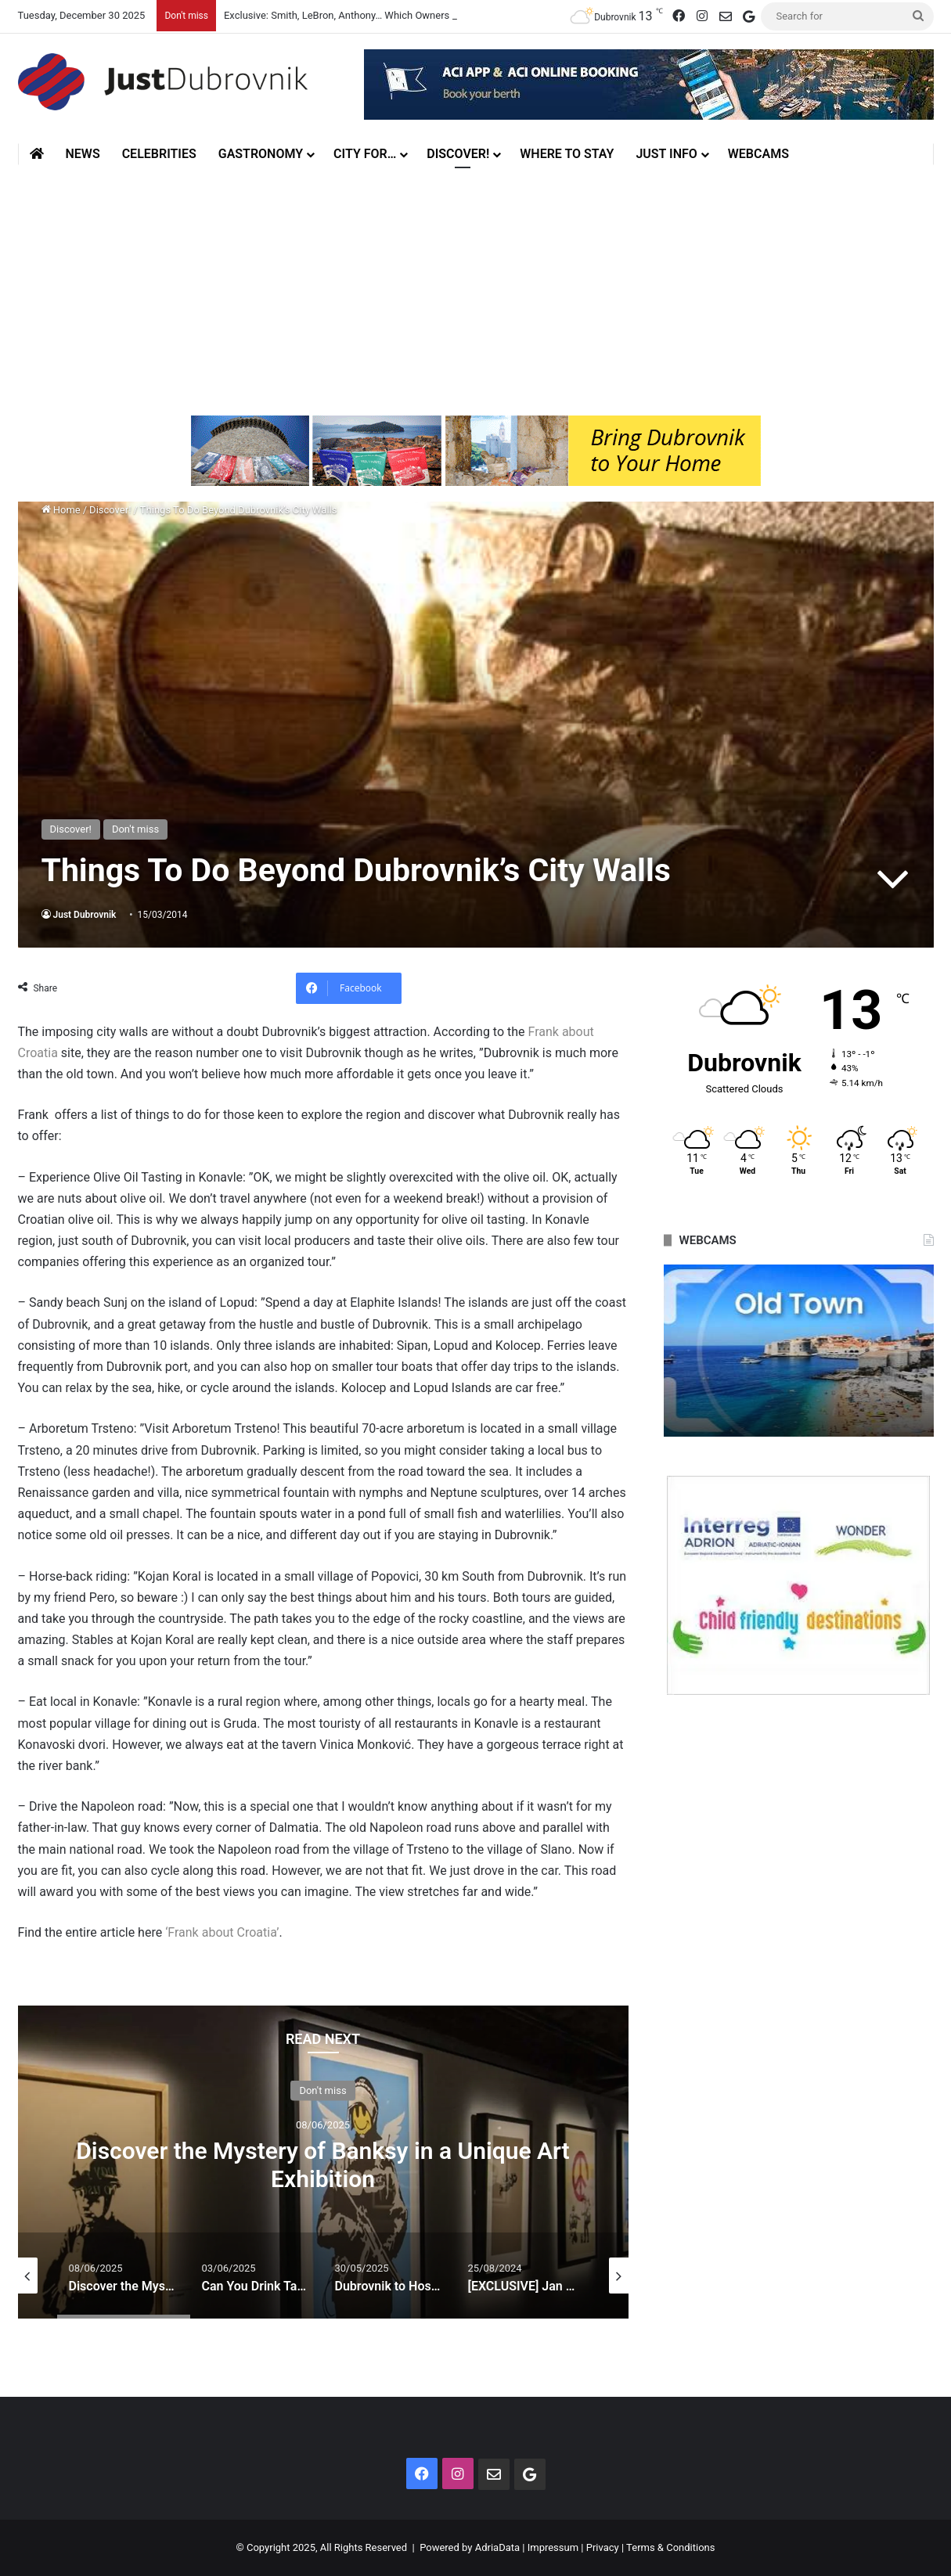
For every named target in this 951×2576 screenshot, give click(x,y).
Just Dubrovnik (85, 914)
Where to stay (567, 153)
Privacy (602, 2547)
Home (61, 510)
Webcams (758, 153)
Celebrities (159, 153)
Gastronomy (260, 153)
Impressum (553, 2547)
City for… (364, 153)
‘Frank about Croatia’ (222, 1932)
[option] (323, 2162)
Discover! (458, 153)
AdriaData (497, 2547)
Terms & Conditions (670, 2547)
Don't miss (135, 829)
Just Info (666, 153)
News (83, 153)
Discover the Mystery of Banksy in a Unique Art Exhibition (322, 2164)
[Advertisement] (476, 282)
